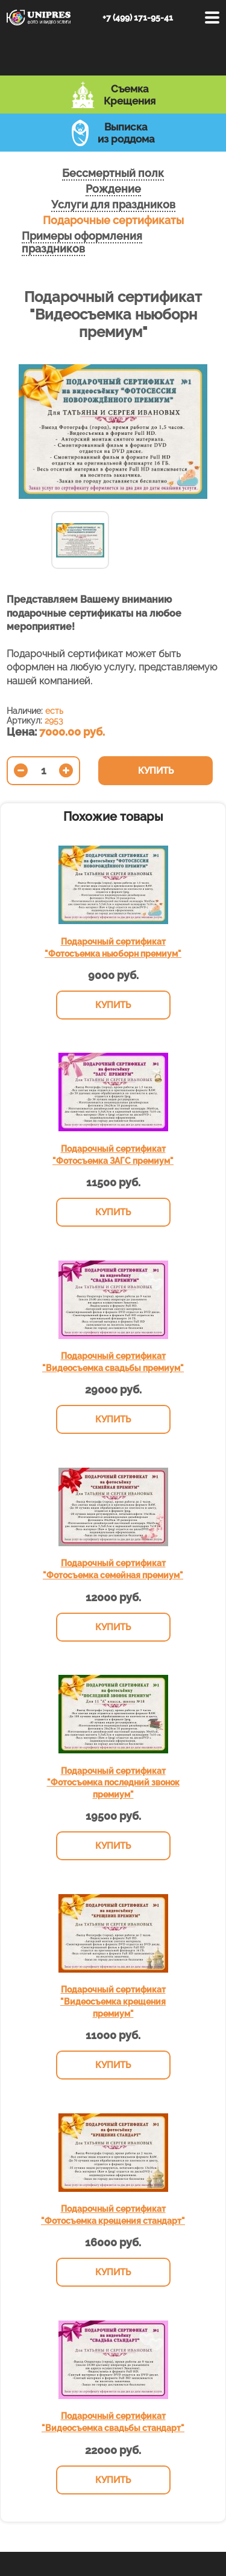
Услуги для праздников (113, 204)
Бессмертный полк (113, 173)
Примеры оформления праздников (82, 242)
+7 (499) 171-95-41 (137, 17)
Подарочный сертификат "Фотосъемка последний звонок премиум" (113, 1782)
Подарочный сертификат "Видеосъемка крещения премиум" (113, 2001)
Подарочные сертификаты (113, 220)
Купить (156, 770)
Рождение (113, 188)
